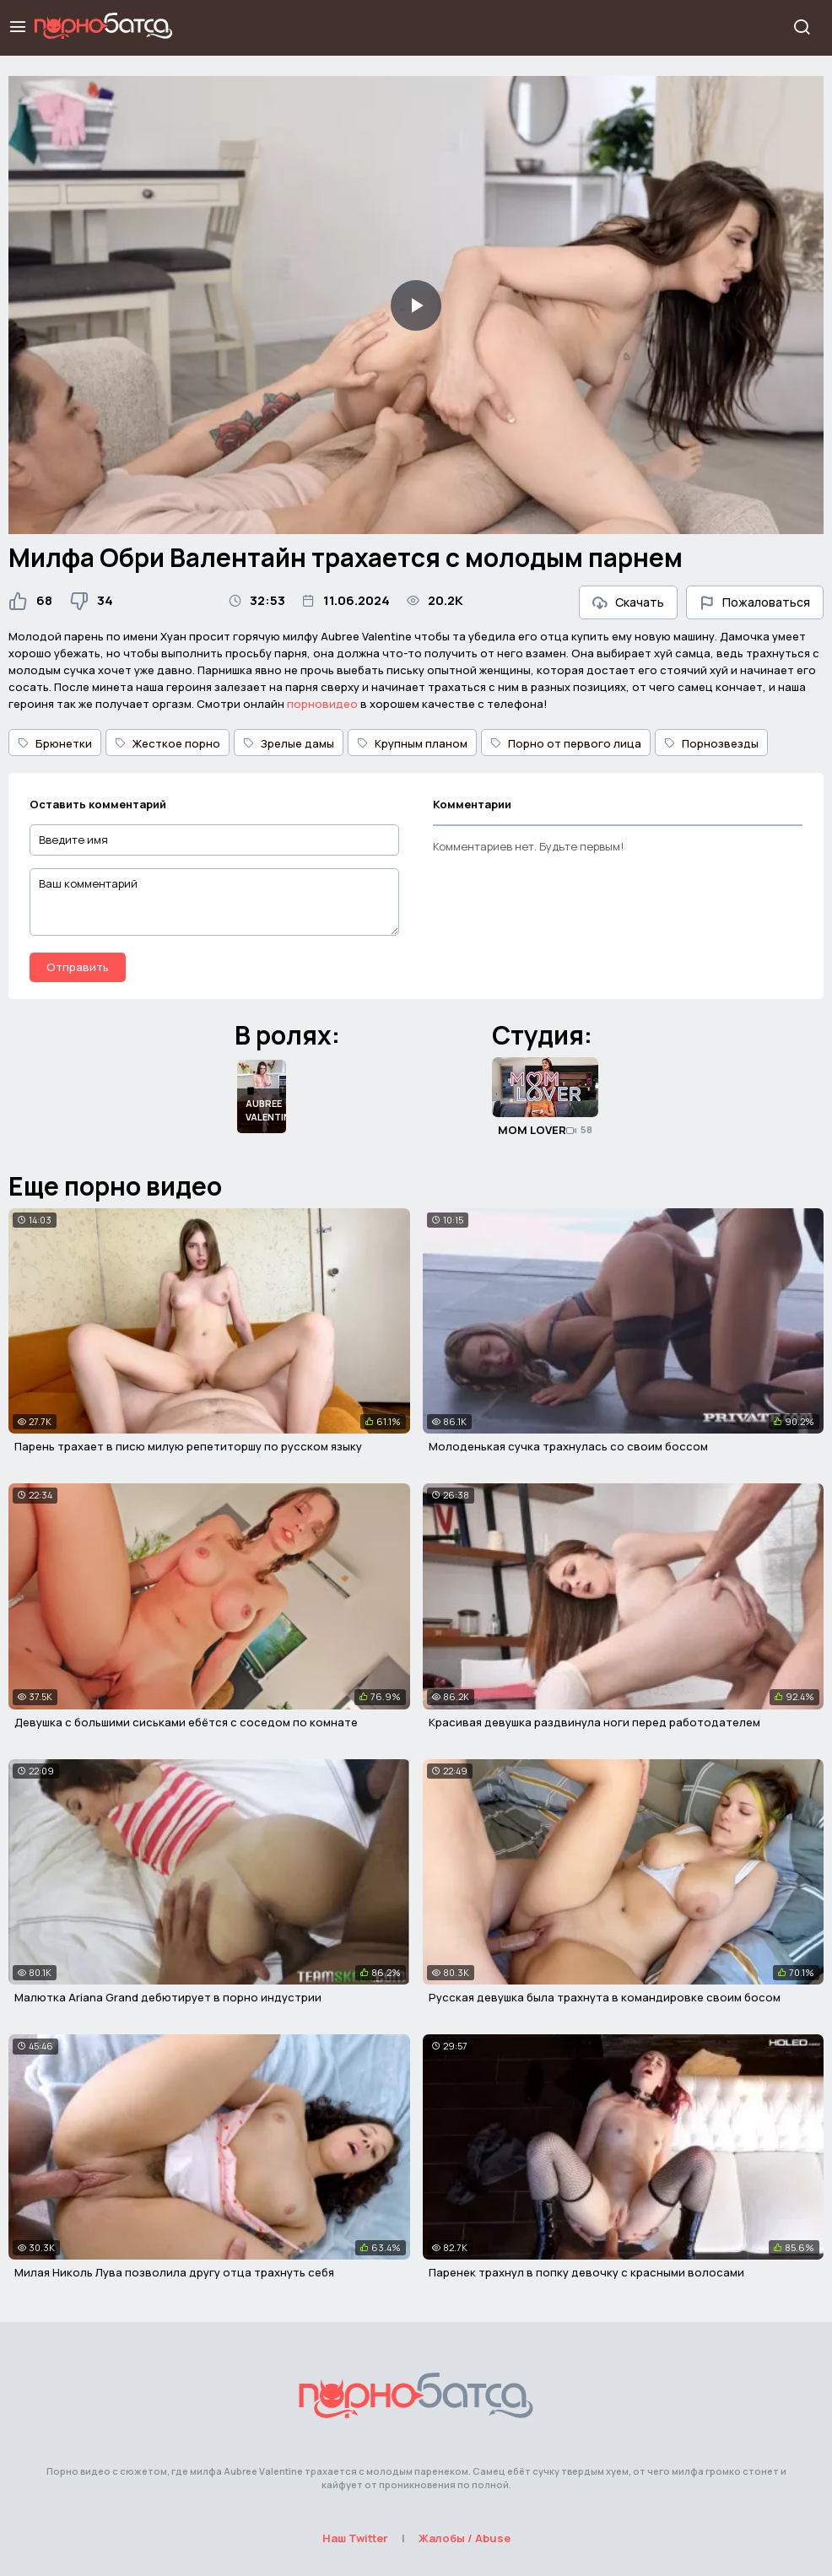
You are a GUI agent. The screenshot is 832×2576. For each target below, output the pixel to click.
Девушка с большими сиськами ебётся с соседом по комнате (186, 1722)
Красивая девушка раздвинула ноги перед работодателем (594, 1722)
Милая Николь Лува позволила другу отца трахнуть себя (174, 2272)
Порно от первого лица (565, 743)
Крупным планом (412, 743)
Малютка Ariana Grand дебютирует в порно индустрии (167, 1997)
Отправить (77, 967)
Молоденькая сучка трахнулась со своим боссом (568, 1446)
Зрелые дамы (288, 743)
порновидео (322, 703)
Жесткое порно (167, 743)
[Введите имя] (214, 840)
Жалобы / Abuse (465, 2538)
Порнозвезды (711, 743)
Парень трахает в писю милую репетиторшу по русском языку (188, 1446)
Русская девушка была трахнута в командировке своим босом (605, 1997)
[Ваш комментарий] (214, 902)
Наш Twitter (355, 2538)
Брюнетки (55, 743)
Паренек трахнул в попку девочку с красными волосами (586, 2272)
